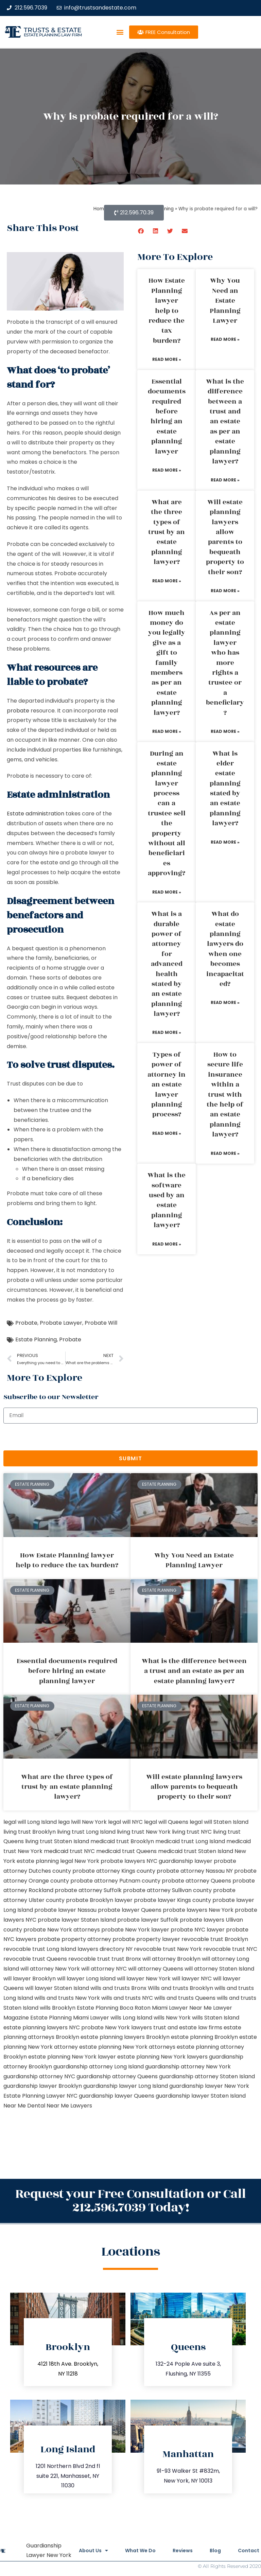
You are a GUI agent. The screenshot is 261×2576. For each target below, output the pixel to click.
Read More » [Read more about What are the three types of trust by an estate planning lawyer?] (166, 581)
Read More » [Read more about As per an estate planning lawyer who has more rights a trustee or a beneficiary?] (225, 731)
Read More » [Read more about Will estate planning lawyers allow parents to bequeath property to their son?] (225, 591)
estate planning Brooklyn (204, 2037)
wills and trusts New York (67, 1998)
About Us (93, 2550)
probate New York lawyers (116, 2027)
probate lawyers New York (198, 1910)
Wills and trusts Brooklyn (180, 1988)
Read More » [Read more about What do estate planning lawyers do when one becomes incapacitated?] (225, 1002)
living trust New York (144, 1832)
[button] (119, 32)
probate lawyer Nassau (65, 1910)
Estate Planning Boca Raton (114, 2008)
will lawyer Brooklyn (29, 1978)
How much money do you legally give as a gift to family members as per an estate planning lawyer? (166, 663)
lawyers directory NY (105, 1949)
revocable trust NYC (230, 1949)
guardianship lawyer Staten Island (201, 2096)
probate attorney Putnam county (115, 1881)
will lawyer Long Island (86, 1978)
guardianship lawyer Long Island (125, 2086)
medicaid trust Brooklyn (122, 1841)
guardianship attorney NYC (39, 2076)
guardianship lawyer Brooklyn (42, 2086)
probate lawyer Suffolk (147, 1920)
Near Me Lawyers (69, 2106)
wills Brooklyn (57, 2008)
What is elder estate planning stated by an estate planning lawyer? (225, 788)
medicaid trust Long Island (190, 1841)
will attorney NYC (104, 1969)
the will (80, 1241)
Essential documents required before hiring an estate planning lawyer (167, 416)
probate (18, 710)
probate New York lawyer (135, 1930)
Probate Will (101, 1323)
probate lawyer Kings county (172, 1900)
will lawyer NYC (192, 1978)
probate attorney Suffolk (88, 1890)
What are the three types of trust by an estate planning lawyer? (166, 532)
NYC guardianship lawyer (179, 1861)
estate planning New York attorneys (127, 2047)
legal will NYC (125, 1822)
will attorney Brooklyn (171, 1959)
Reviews (183, 2550)
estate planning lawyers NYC (41, 2027)
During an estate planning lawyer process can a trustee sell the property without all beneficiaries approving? (167, 813)
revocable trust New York (168, 1949)
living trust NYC (192, 1832)
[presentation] (55, 1437)
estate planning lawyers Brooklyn (125, 2037)
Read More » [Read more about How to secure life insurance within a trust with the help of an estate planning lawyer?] (225, 1153)
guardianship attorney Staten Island (207, 2076)
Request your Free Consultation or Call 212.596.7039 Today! (130, 2200)
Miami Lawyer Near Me (182, 2008)
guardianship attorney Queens (117, 2076)
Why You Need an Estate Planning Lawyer (225, 301)
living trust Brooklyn (29, 1832)
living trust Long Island (86, 1832)
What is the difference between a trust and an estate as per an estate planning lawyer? (225, 421)
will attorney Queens (155, 1969)
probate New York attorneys (61, 1930)
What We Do (140, 2550)
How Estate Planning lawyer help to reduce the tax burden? (167, 311)
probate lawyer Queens (129, 1910)
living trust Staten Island (57, 1841)
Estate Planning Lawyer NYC (40, 2096)
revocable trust (89, 1959)
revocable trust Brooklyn (214, 1939)
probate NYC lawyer (198, 1930)
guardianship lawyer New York (209, 2086)
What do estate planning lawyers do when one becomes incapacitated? (225, 949)
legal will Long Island (30, 1822)
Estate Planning (36, 1339)
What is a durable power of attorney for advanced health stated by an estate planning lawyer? (166, 964)
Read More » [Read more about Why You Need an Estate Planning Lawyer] (225, 339)
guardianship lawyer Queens (116, 2096)
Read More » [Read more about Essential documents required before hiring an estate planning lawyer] (166, 470)
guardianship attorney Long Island (98, 2066)
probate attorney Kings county (113, 1871)
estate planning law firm (53, 34)
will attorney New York (50, 1969)
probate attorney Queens (196, 1881)
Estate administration (35, 813)
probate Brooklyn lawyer (99, 1900)
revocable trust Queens (35, 1959)
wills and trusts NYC (127, 1998)
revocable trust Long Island (39, 1949)
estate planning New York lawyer (72, 2057)
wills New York (172, 2018)
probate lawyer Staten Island (77, 1920)
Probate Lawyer (61, 1323)
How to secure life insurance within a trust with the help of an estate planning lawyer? (225, 1094)
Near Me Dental (24, 2106)
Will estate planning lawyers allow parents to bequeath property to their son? (225, 537)
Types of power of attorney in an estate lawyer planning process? (166, 1084)
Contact (248, 2550)
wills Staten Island (215, 2018)
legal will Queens (166, 1822)
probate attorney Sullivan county (167, 1890)
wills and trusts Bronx (118, 1988)
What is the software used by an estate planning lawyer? (166, 1200)
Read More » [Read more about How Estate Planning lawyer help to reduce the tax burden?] (166, 359)
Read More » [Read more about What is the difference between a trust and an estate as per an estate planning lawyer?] (225, 480)
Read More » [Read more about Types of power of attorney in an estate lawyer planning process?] (166, 1133)
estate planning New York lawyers (162, 2057)
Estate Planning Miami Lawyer (69, 2018)
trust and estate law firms (187, 2027)
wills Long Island (131, 2018)
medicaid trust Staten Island (195, 1851)
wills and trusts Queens (184, 1998)
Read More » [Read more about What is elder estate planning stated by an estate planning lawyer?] (225, 842)
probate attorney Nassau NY (195, 1871)
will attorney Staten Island (219, 1969)
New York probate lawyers (109, 1861)
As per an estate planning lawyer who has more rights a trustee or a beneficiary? (225, 663)
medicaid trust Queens (126, 1851)
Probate (26, 1323)
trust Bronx (126, 1959)
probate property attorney (74, 1939)
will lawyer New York (144, 1978)
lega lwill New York (82, 1822)
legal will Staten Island (219, 1822)
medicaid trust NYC (69, 1851)
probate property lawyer (146, 1939)
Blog (215, 2550)
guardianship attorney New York (188, 2066)
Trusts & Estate (53, 30)
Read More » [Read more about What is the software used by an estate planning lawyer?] (166, 1244)
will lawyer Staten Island (57, 1988)
